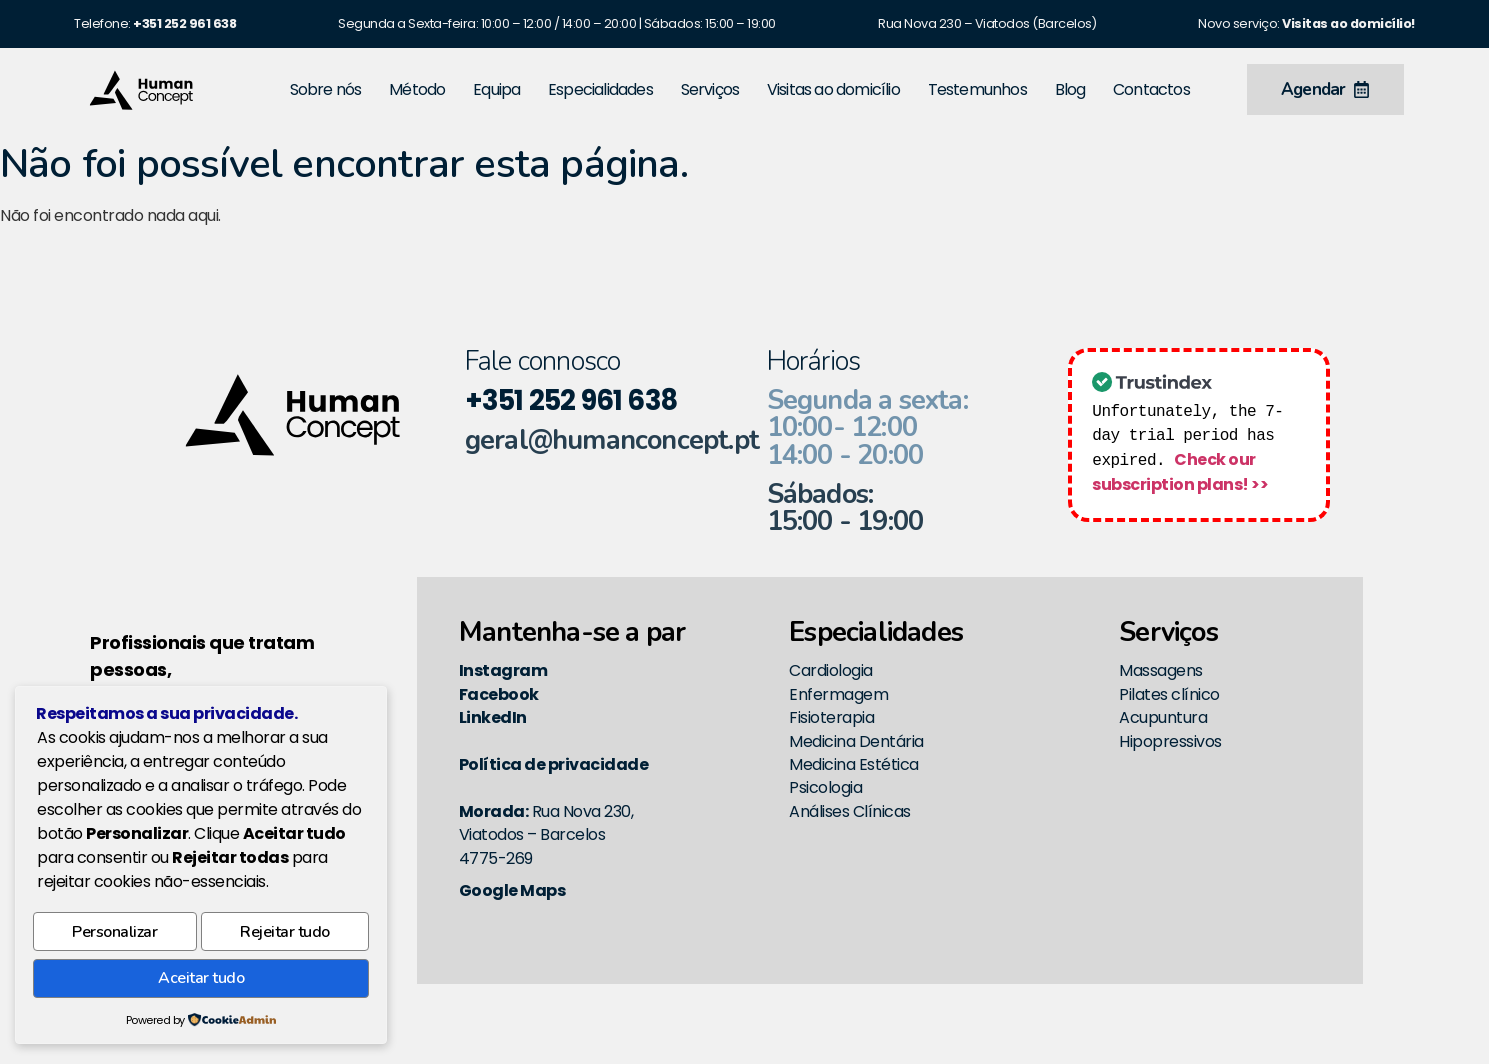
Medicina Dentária (856, 741)
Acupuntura (1163, 717)
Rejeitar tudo (285, 937)
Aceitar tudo (201, 980)
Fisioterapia (831, 717)
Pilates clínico (1169, 694)
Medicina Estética (854, 764)
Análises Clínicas (850, 811)
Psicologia (825, 787)
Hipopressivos (1170, 741)
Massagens (1161, 670)
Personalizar (114, 937)
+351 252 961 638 (571, 400)
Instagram (503, 670)
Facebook (499, 694)
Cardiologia (831, 670)
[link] (184, 23)
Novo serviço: (1306, 23)
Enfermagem (838, 694)
